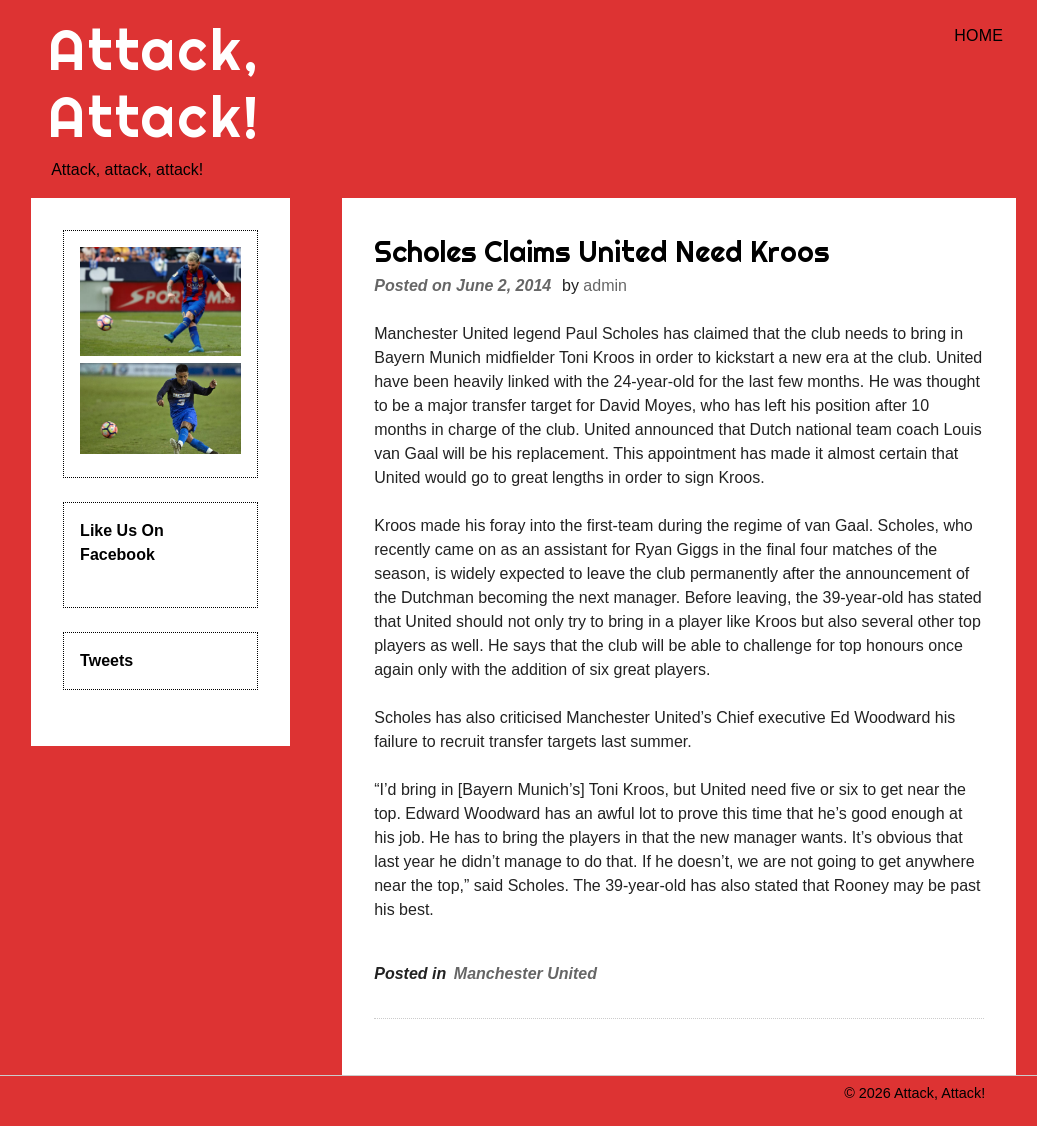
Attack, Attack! (154, 83)
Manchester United (525, 973)
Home (978, 35)
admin (605, 285)
